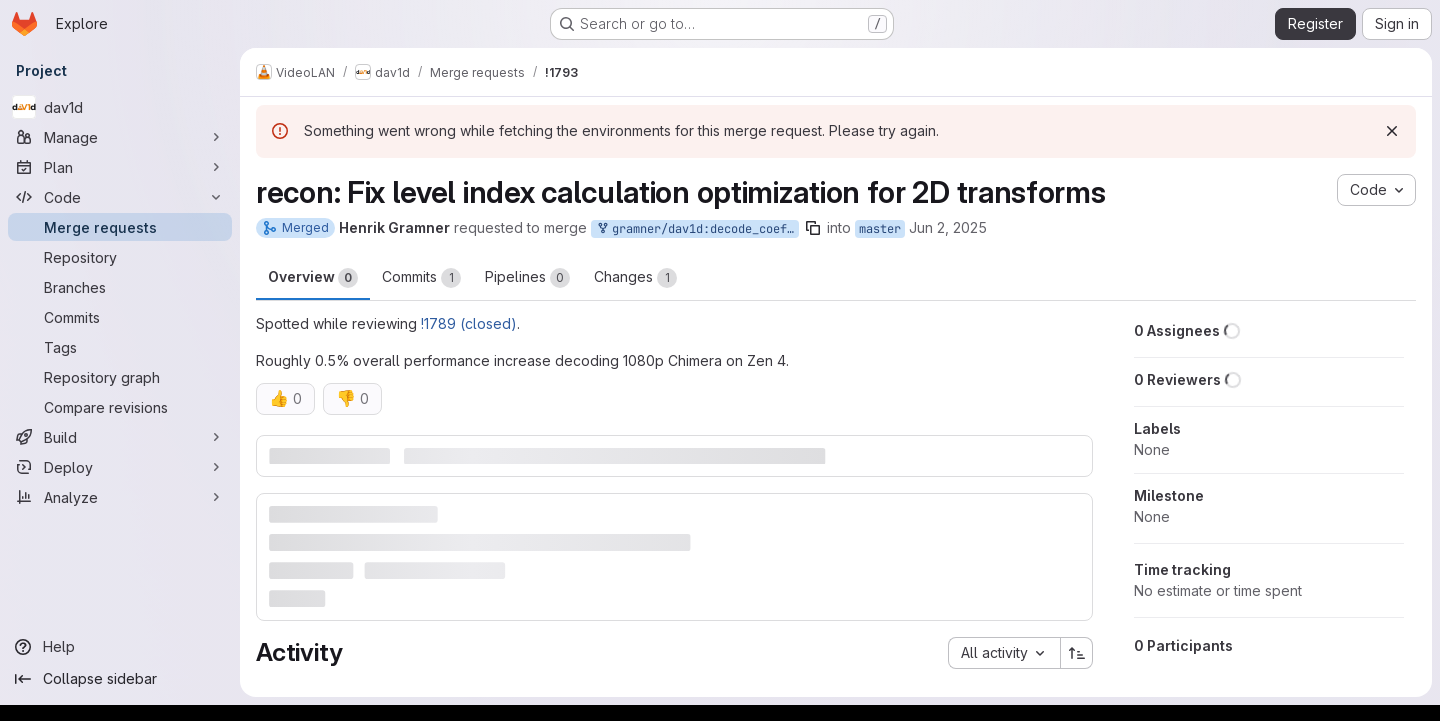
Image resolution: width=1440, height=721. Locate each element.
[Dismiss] (1392, 131)
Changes (635, 278)
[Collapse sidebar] (120, 679)
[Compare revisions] (120, 407)
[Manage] (120, 137)
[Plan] (120, 167)
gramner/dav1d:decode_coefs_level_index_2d (697, 229)
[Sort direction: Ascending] (1077, 653)
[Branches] (120, 287)
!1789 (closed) (469, 323)
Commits (421, 278)
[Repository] (120, 257)
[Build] (120, 437)
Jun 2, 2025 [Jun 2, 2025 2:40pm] (948, 227)
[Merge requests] (120, 227)
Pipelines (527, 278)
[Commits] (120, 317)
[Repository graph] (120, 377)
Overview (313, 278)
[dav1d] (120, 107)
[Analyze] (120, 497)
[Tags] (120, 347)
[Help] (120, 647)
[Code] (120, 197)
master (880, 229)
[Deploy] (120, 467)
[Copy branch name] (813, 228)
